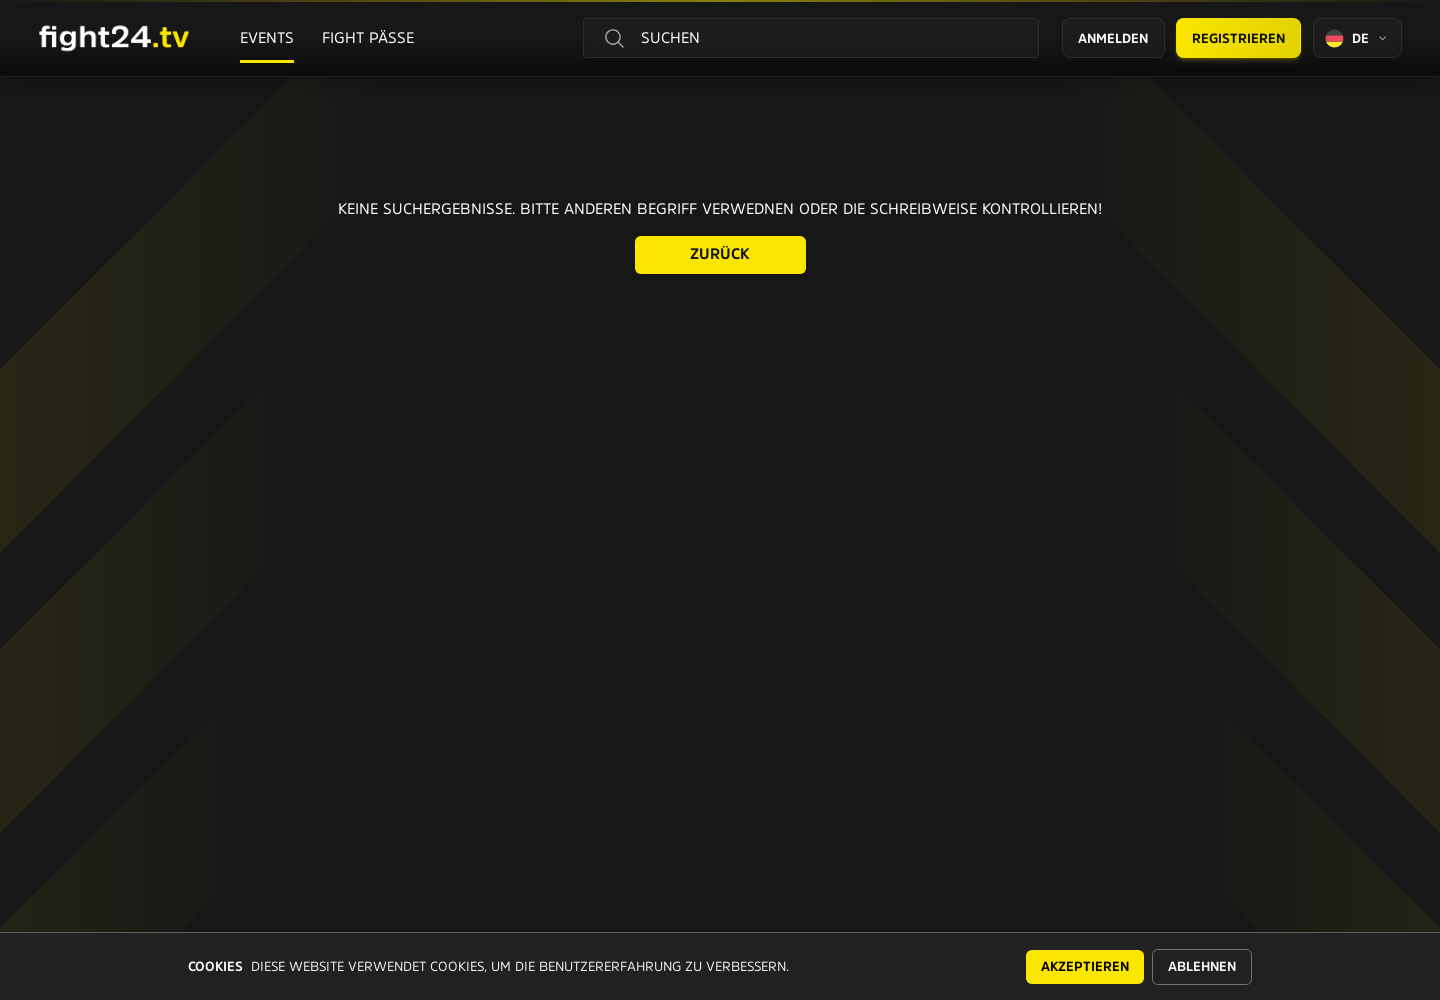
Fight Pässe (368, 37)
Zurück (720, 253)
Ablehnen (1202, 966)
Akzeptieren (1085, 966)
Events (267, 37)
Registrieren (1238, 38)
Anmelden (1113, 38)
